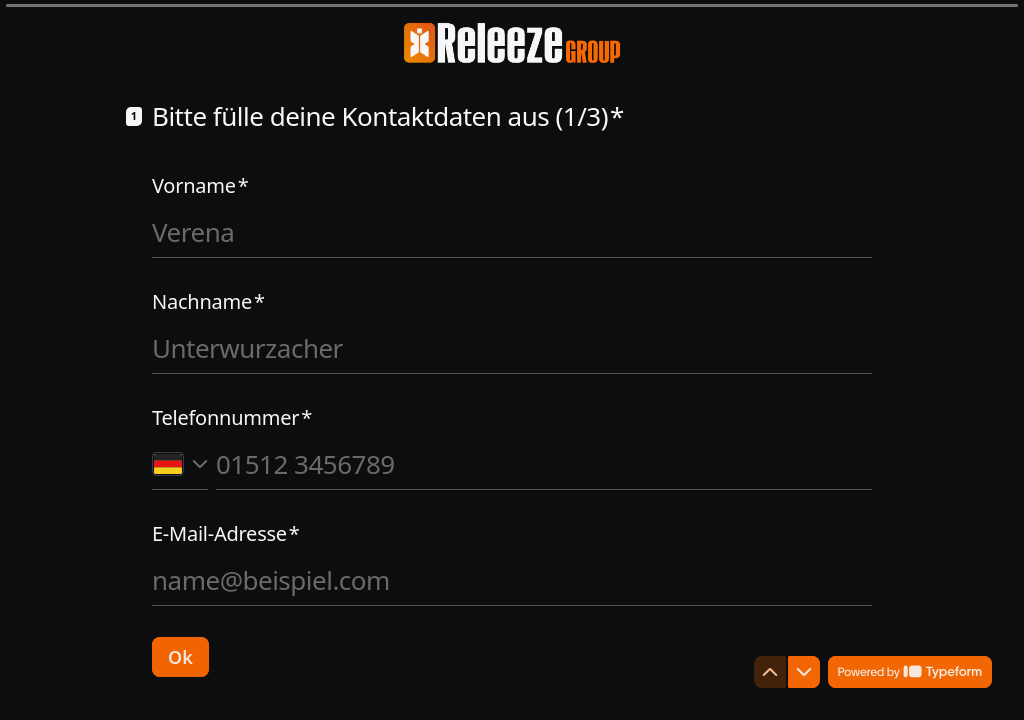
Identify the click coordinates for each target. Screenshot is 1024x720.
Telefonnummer (232, 418)
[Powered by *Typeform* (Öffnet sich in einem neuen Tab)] (910, 672)
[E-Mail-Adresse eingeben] (512, 580)
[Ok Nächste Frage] (180, 657)
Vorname (200, 186)
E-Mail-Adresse (226, 534)
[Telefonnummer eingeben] (544, 464)
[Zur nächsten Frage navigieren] (804, 672)
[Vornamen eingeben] (512, 232)
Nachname (208, 302)
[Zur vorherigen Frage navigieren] (770, 672)
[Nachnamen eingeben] (512, 348)
